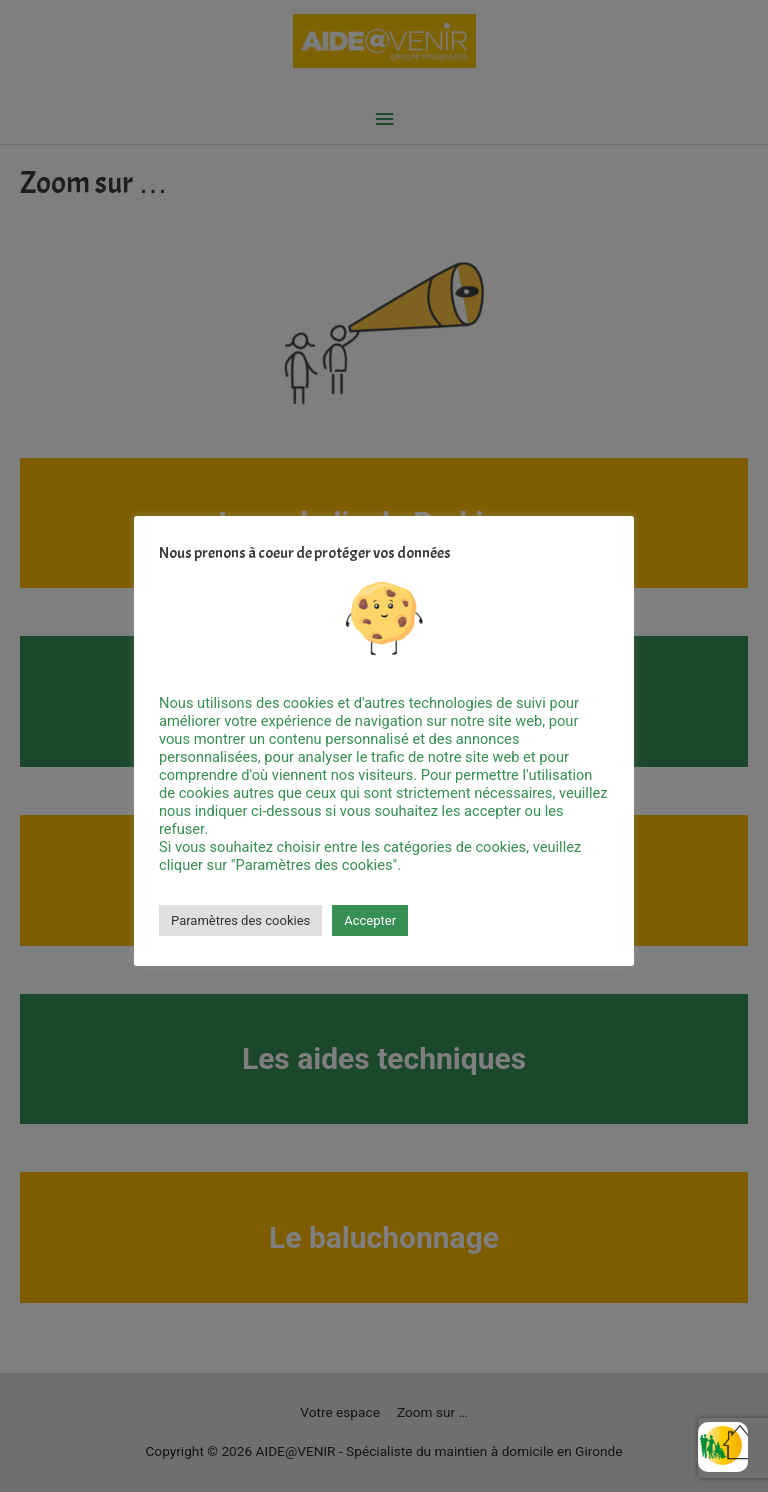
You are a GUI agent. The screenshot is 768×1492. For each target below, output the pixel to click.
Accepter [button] (370, 920)
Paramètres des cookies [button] (240, 920)
